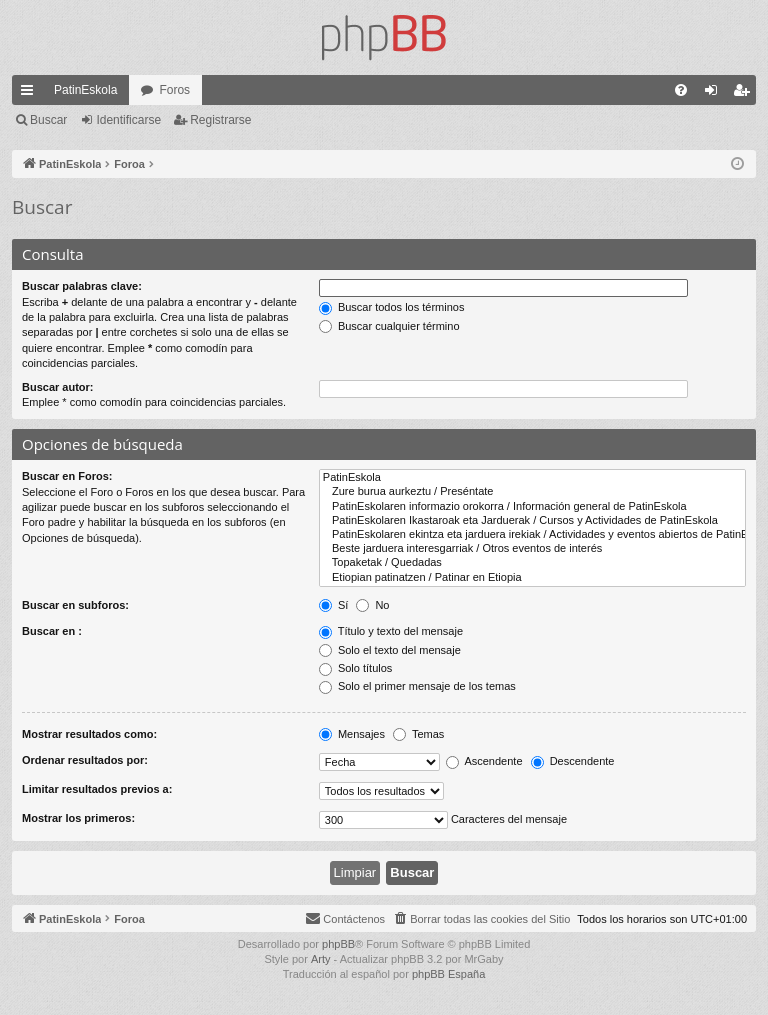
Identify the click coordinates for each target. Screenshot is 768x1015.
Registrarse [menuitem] (745, 94)
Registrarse (220, 120)
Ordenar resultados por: (85, 760)
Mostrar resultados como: (89, 734)
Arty (321, 959)
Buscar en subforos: (75, 605)
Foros (174, 90)
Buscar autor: (58, 387)
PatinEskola (85, 90)
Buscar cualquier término (389, 326)
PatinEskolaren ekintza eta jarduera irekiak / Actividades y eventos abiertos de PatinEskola (532, 535)
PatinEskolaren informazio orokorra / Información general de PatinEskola (532, 507)
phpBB (338, 944)
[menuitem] (681, 90)
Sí (333, 605)
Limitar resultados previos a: (97, 789)
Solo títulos (355, 668)
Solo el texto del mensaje (390, 650)
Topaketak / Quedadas (532, 563)
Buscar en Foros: (67, 476)
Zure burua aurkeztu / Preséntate (532, 492)
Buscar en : (52, 631)
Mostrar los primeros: (78, 818)
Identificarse (128, 120)
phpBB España (448, 974)
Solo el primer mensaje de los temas (417, 686)
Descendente (573, 761)
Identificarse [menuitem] (715, 94)
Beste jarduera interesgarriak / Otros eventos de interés (532, 549)
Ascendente (484, 761)
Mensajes (352, 734)
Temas (418, 734)
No (372, 605)
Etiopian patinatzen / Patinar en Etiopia (532, 578)
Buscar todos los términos (392, 307)
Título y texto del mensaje (391, 631)
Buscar (48, 120)
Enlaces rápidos (31, 94)
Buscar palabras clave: (82, 286)
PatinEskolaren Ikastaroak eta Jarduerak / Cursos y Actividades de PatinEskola (532, 521)
